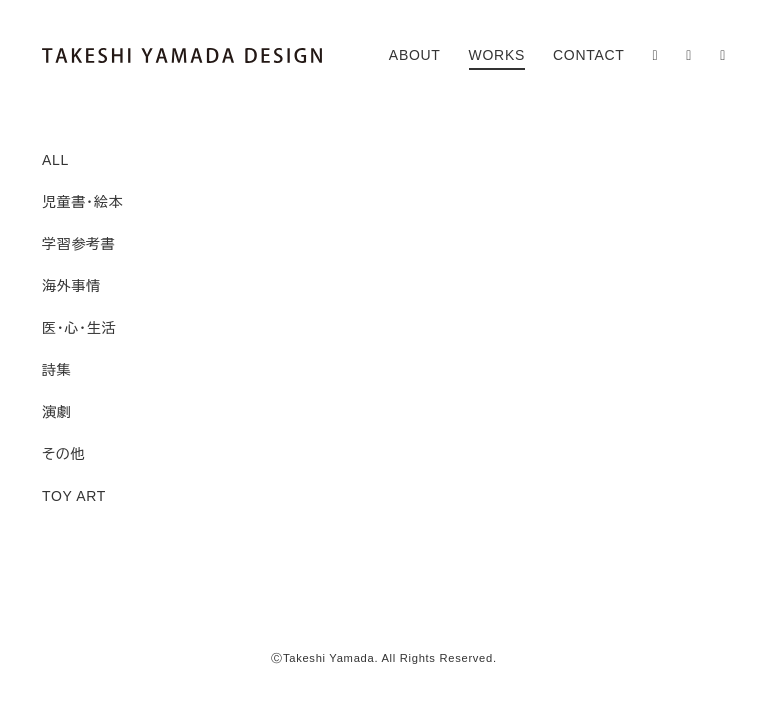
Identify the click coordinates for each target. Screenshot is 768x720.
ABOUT (415, 55)
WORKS (497, 55)
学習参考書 (79, 244)
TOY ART (74, 496)
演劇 (56, 412)
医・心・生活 (79, 328)
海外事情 (71, 286)
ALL (55, 160)
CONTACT (589, 55)
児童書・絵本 (82, 202)
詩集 (56, 370)
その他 (63, 454)
